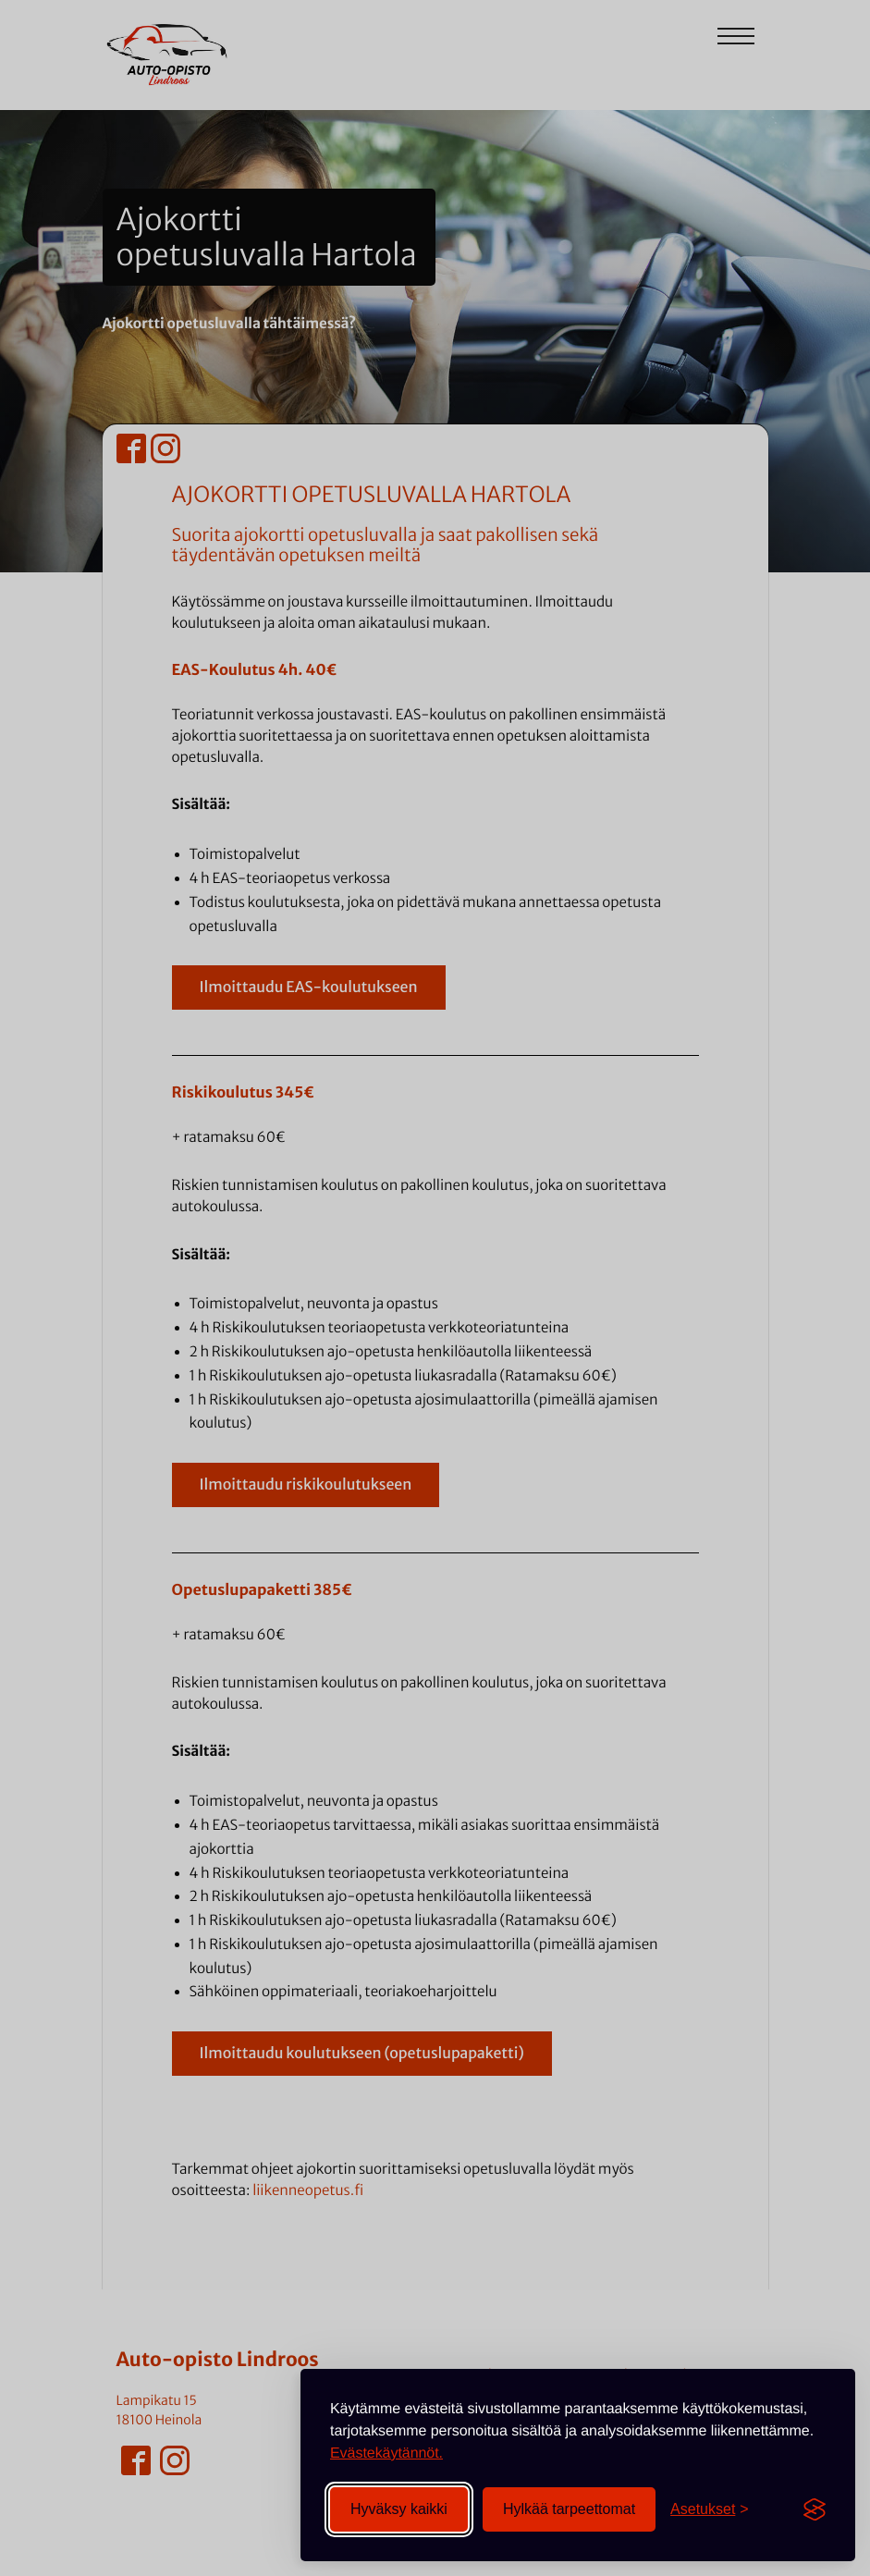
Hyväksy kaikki (398, 2509)
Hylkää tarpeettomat (569, 2509)
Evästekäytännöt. (386, 2453)
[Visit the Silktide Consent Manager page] (814, 2509)
